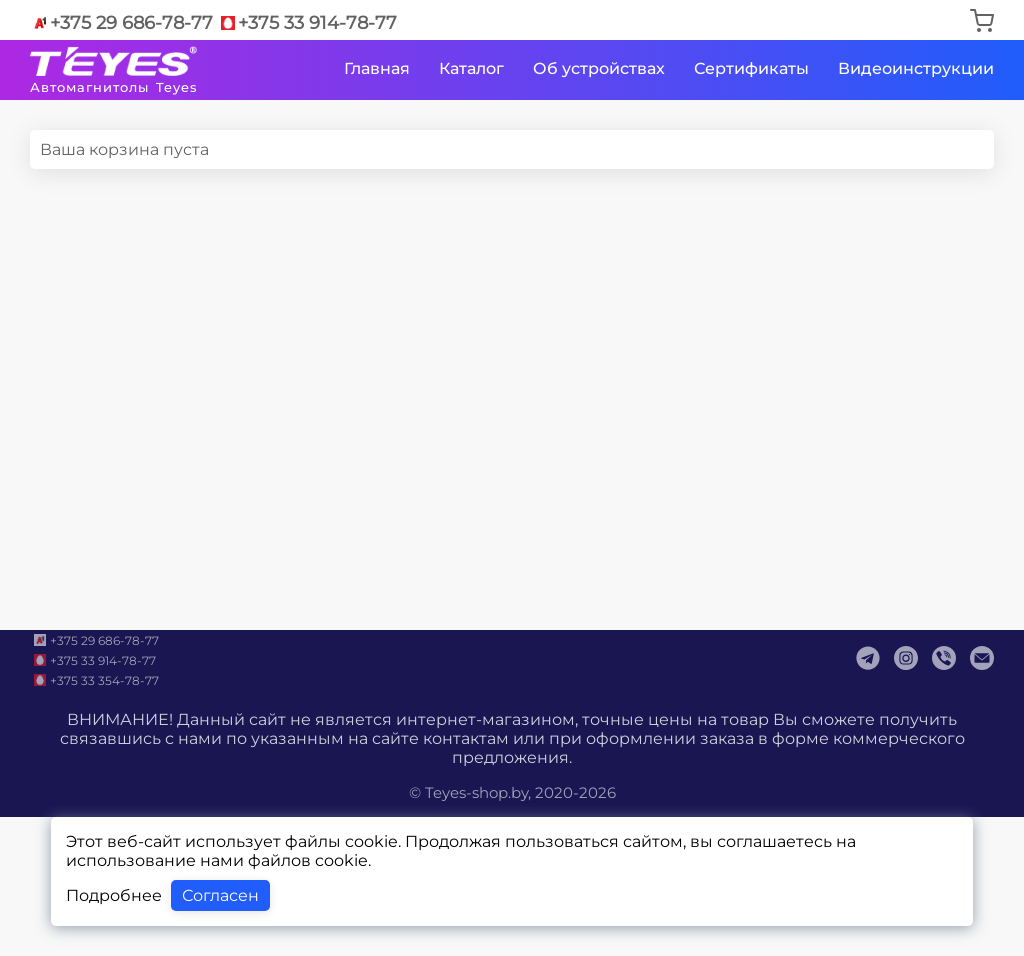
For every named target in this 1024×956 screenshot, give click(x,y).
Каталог (471, 68)
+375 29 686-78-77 (121, 23)
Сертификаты (751, 68)
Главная (377, 68)
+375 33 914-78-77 (307, 23)
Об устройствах (599, 68)
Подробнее (114, 895)
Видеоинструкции (916, 68)
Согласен (220, 895)
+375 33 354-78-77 (94, 680)
